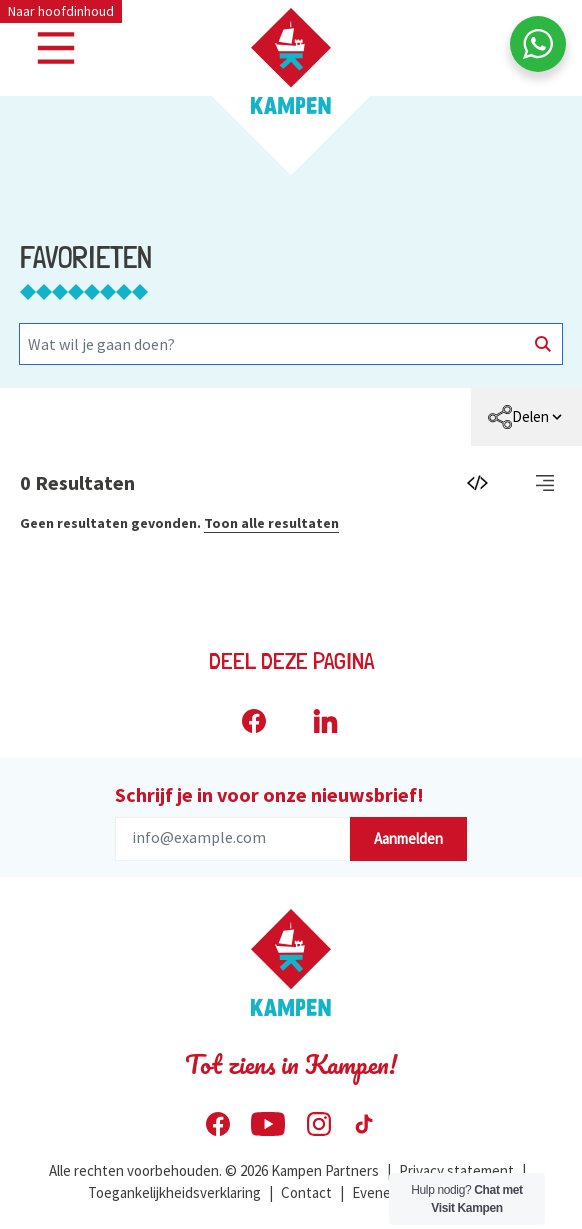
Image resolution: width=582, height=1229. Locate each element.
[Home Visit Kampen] (291, 61)
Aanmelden (408, 838)
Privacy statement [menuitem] (456, 1170)
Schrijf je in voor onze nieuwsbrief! (269, 794)
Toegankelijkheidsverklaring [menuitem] (174, 1192)
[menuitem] (526, 417)
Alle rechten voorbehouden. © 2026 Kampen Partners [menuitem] (214, 1170)
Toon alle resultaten (271, 523)
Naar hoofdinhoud (61, 11)
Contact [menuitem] (306, 1192)
